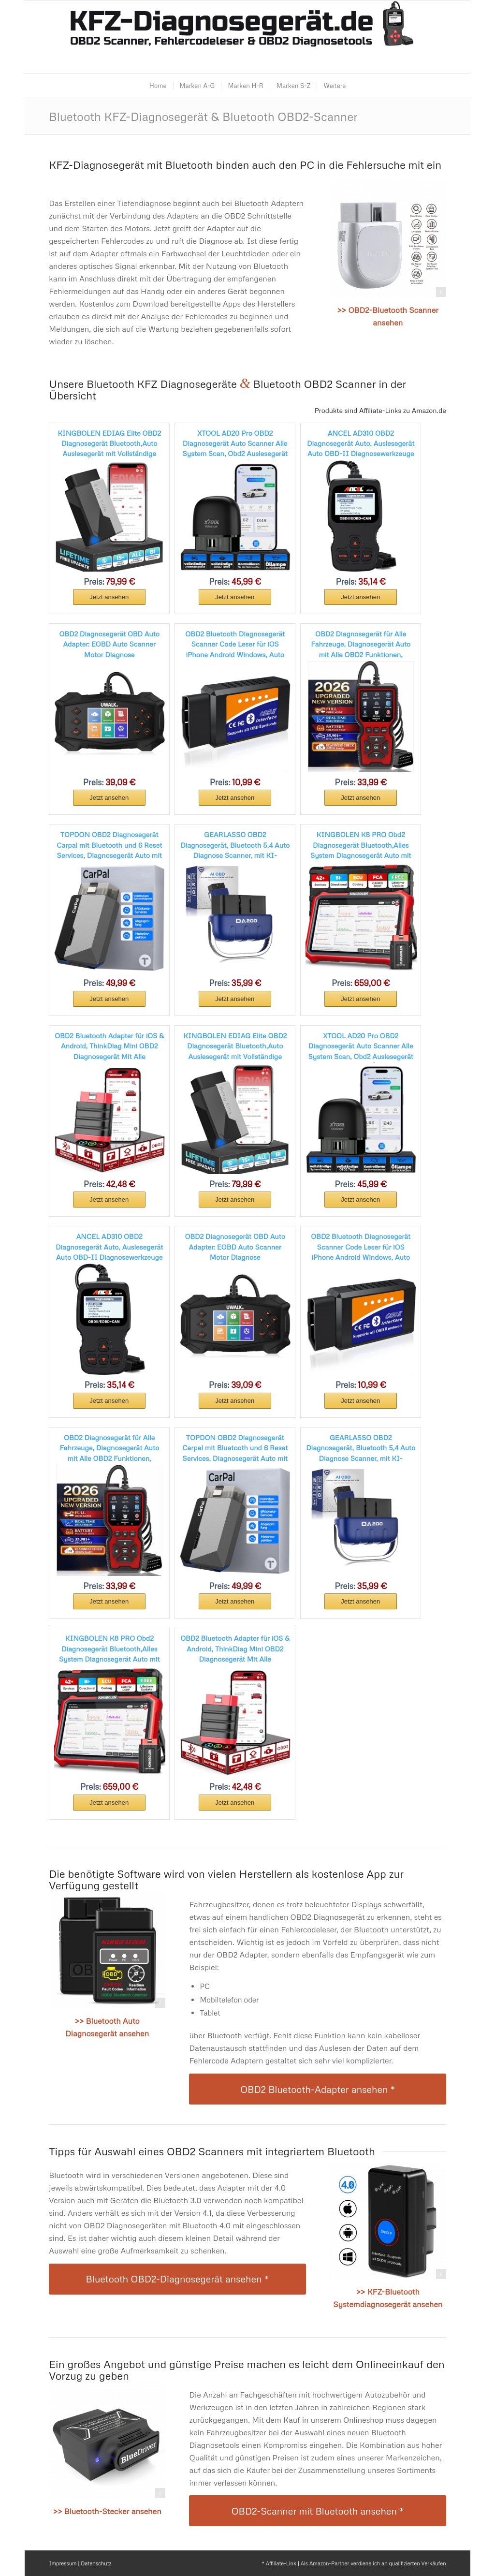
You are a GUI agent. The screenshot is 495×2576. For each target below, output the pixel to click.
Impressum (62, 2563)
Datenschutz (96, 2563)
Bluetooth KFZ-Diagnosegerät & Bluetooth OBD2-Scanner (203, 116)
